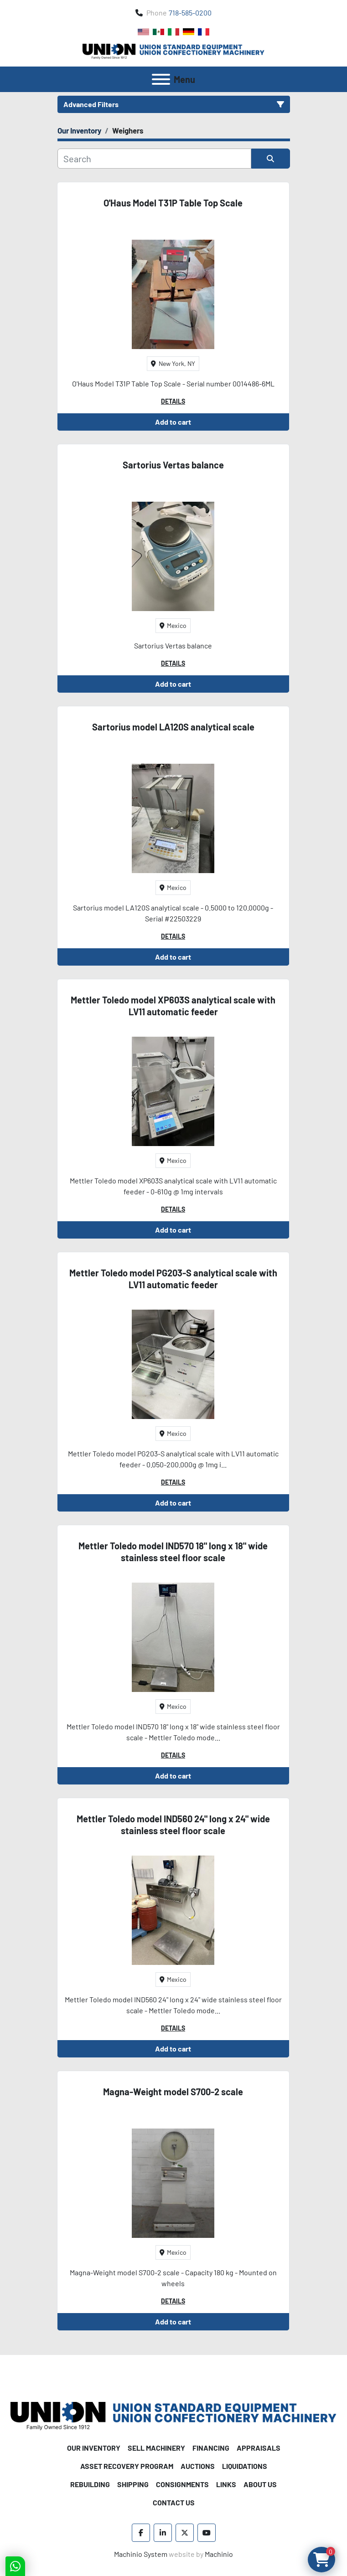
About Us (260, 2484)
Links (226, 2484)
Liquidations (244, 2466)
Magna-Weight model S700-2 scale (173, 2091)
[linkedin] (163, 2533)
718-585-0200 (190, 12)
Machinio (219, 2554)
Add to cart (173, 421)
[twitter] (185, 2533)
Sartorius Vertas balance (173, 464)
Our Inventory (93, 2447)
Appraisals (258, 2447)
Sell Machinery (156, 2447)
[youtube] (206, 2533)
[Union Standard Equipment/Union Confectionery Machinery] (173, 2415)
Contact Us (174, 2502)
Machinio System (140, 2554)
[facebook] (141, 2533)
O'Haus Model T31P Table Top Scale (173, 202)
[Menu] (161, 79)
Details (173, 401)
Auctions (198, 2466)
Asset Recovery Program (126, 2466)
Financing (210, 2447)
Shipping (133, 2484)
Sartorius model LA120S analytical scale (173, 726)
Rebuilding (90, 2484)
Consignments (182, 2484)
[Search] (154, 159)
